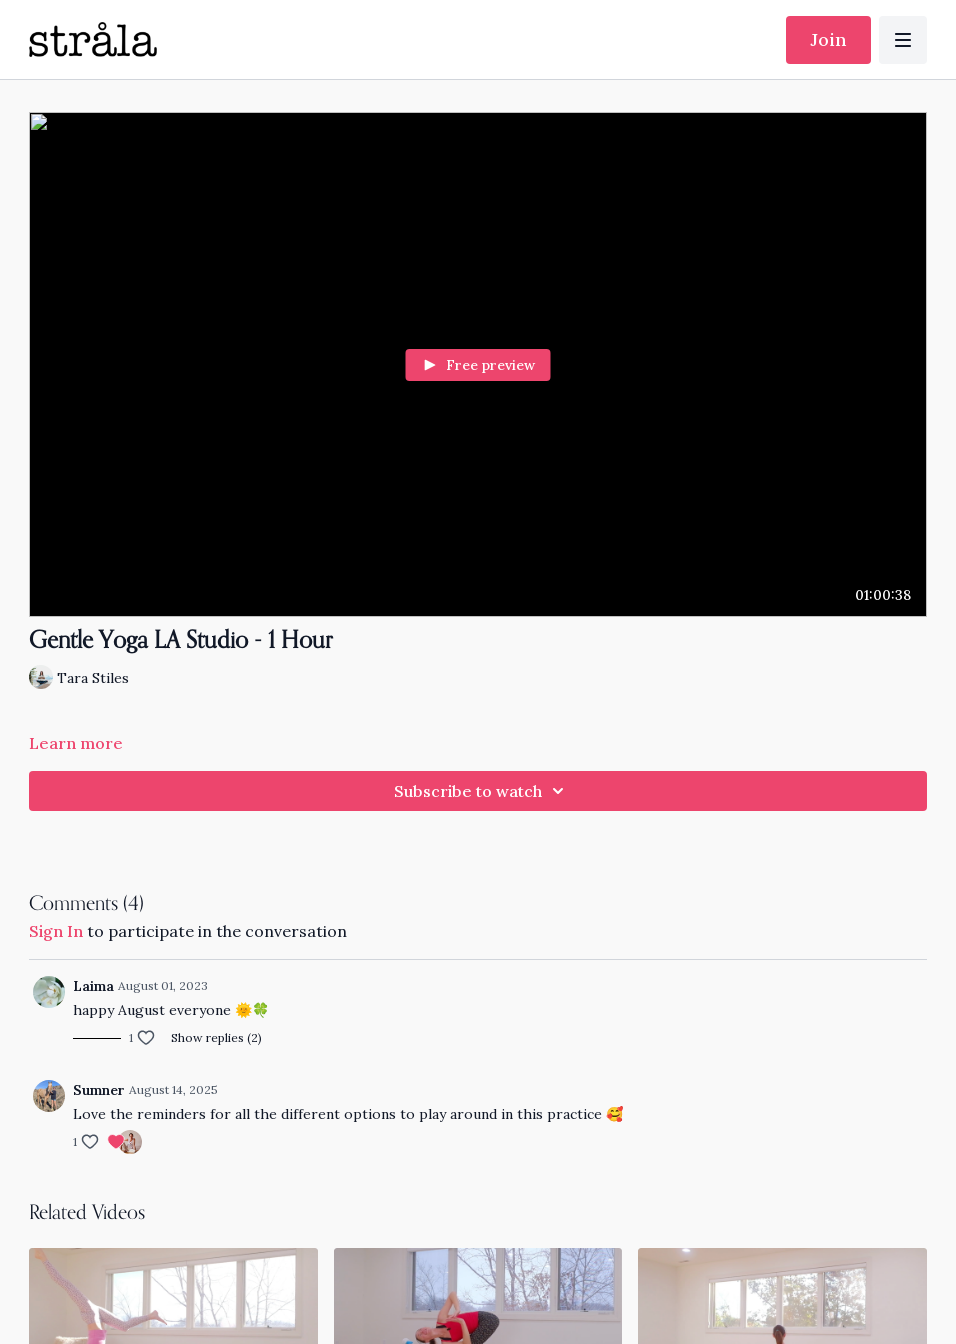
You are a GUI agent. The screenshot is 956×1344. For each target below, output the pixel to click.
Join (828, 39)
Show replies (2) (216, 1037)
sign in (56, 931)
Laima (93, 986)
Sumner (99, 1090)
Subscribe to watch (482, 791)
